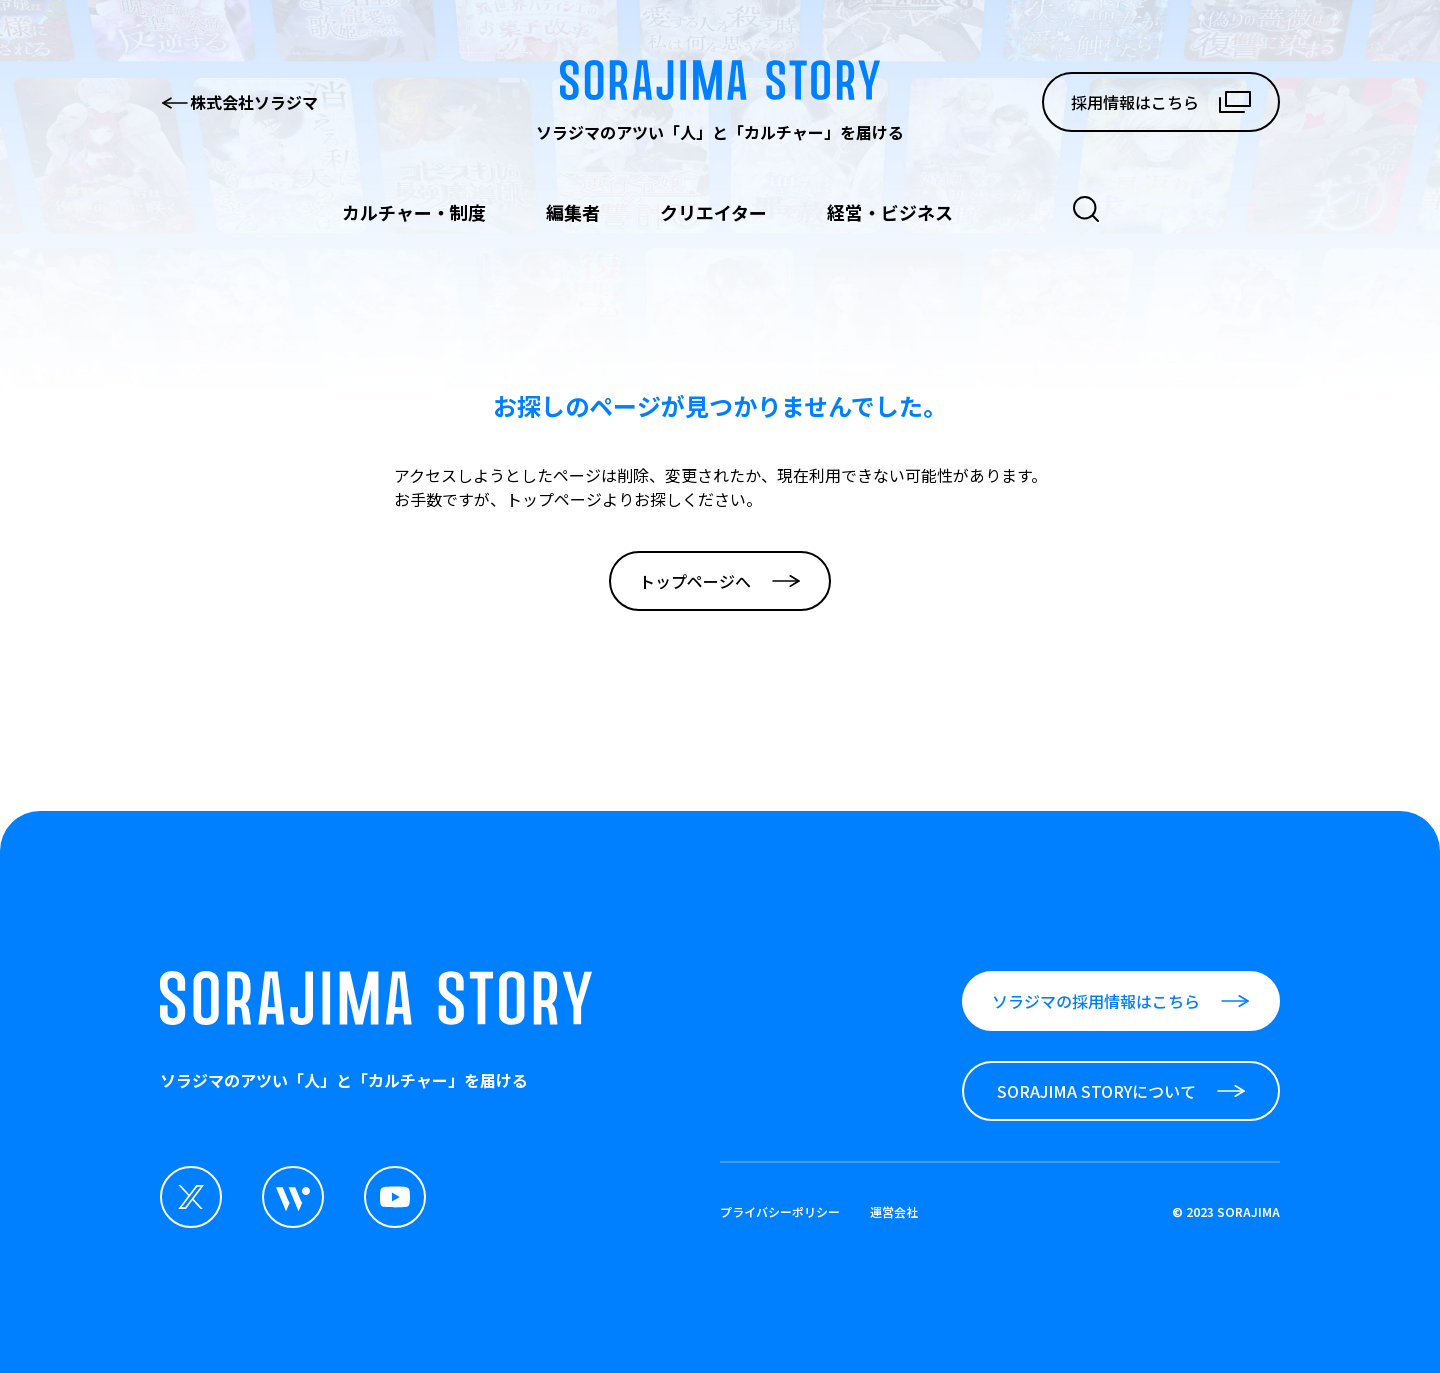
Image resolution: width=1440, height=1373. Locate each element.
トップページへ (720, 581)
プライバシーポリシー (780, 1211)
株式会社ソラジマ (239, 102)
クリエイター (713, 212)
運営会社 (894, 1211)
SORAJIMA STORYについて (1121, 1091)
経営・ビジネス (890, 212)
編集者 (573, 212)
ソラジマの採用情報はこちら (1121, 1001)
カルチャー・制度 (414, 212)
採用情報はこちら (1161, 102)
